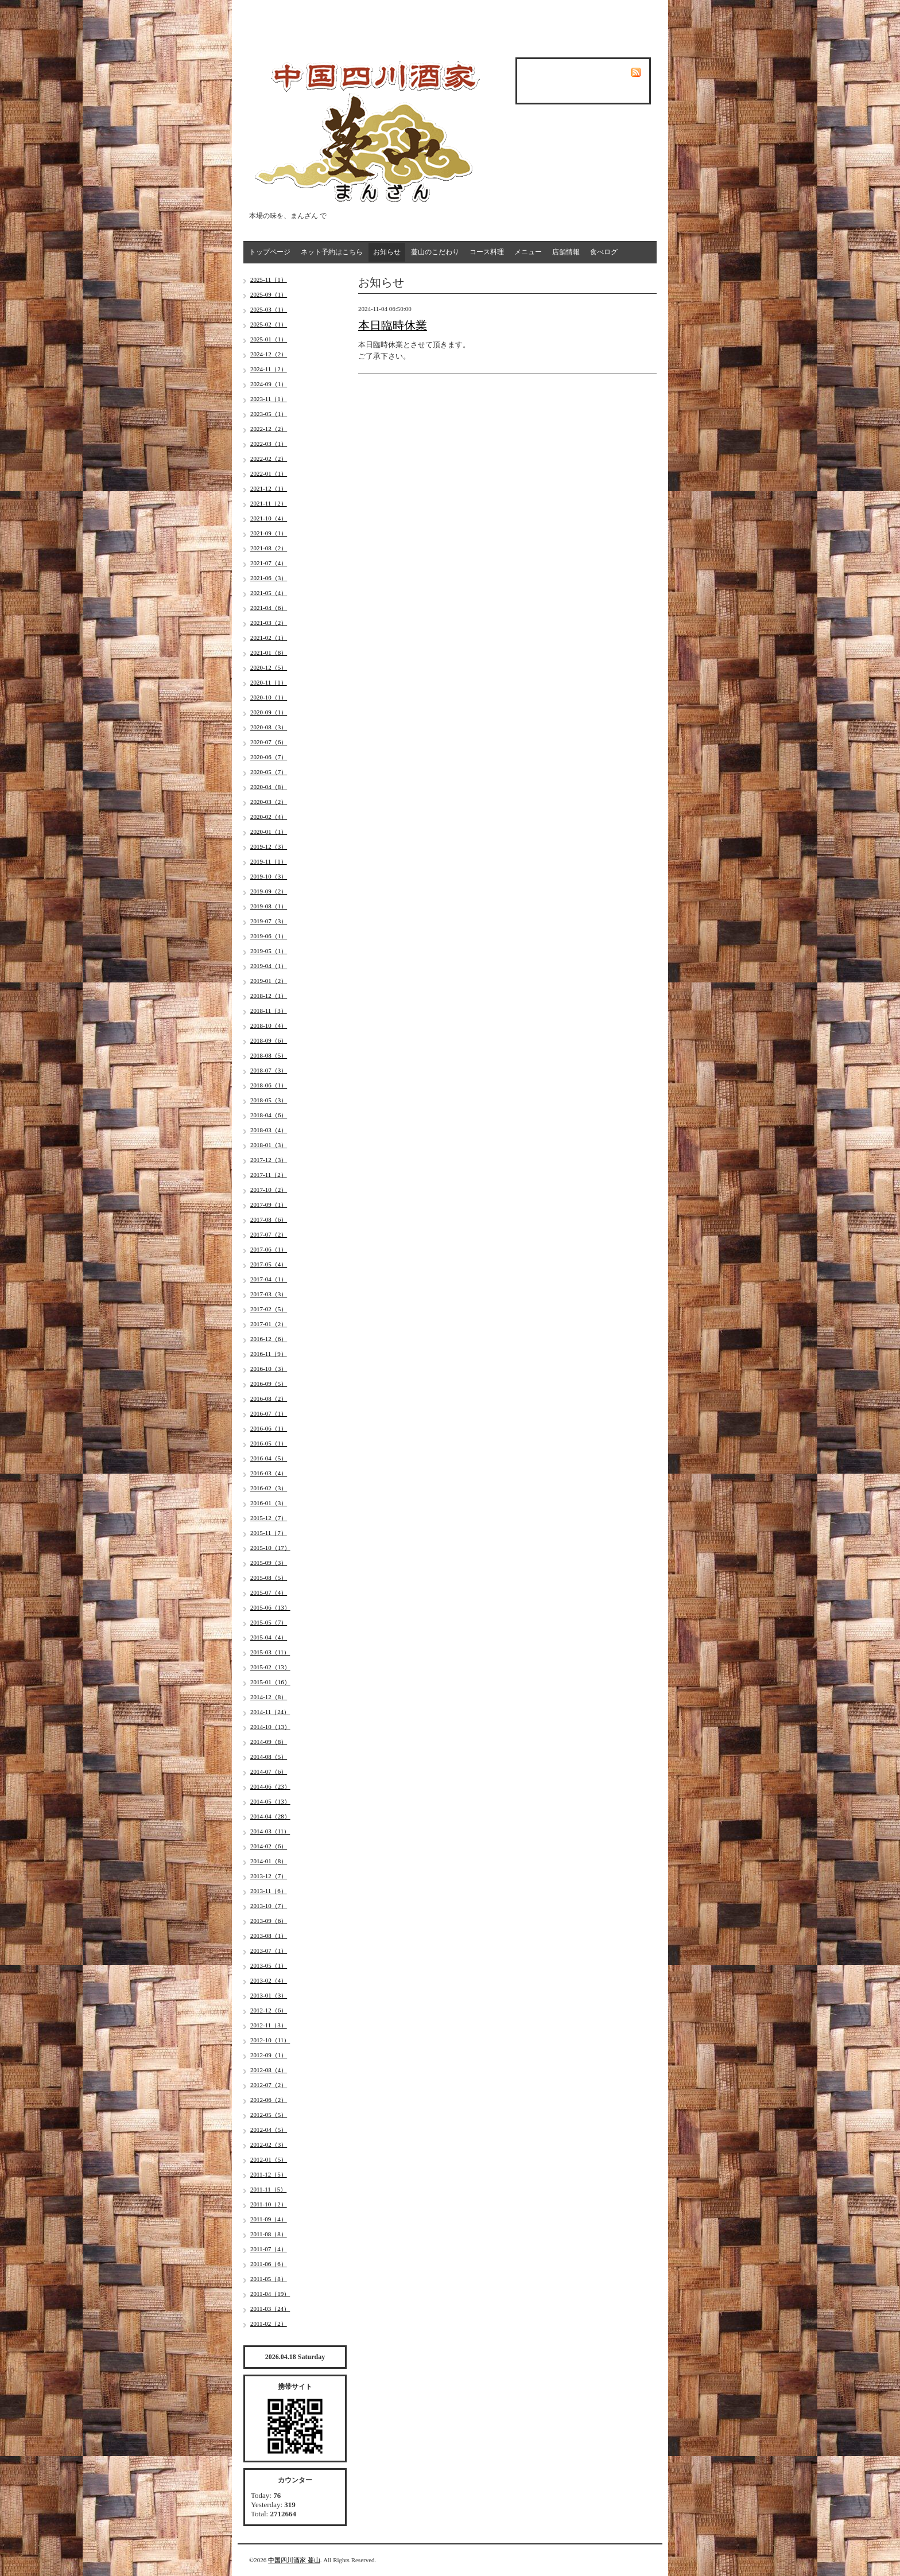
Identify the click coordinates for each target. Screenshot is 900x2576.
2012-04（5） (268, 2129)
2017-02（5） (268, 1309)
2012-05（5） (268, 2114)
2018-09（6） (268, 1040)
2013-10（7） (268, 1905)
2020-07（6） (268, 742)
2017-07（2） (268, 1234)
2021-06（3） (268, 577)
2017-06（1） (268, 1249)
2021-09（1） (268, 533)
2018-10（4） (268, 1025)
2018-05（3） (268, 1100)
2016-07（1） (268, 1413)
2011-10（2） (268, 2204)
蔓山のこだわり (435, 252)
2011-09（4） (268, 2219)
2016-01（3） (268, 1502)
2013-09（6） (268, 1920)
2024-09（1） (268, 383)
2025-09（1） (268, 294)
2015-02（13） (270, 1667)
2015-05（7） (268, 1622)
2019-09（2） (268, 891)
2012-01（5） (268, 2159)
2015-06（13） (270, 1607)
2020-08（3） (268, 727)
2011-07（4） (268, 2248)
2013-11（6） (268, 1890)
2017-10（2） (268, 1189)
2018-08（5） (268, 1055)
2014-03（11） (270, 1831)
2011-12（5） (268, 2174)
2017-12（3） (268, 1159)
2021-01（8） (268, 652)
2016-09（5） (268, 1383)
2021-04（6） (268, 607)
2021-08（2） (268, 548)
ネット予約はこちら (332, 252)
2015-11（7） (268, 1532)
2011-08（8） (268, 2234)
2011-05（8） (268, 2278)
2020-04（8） (268, 786)
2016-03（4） (268, 1473)
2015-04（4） (268, 1637)
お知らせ (387, 252)
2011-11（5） (268, 2189)
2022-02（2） (268, 458)
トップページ (269, 252)
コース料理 (487, 252)
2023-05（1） (268, 413)
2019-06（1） (268, 936)
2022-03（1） (268, 443)
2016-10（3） (268, 1368)
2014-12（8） (268, 1696)
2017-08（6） (268, 1219)
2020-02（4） (268, 816)
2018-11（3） (268, 1010)
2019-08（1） (268, 906)
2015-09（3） (268, 1562)
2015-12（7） (268, 1517)
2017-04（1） (268, 1279)
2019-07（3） (268, 921)
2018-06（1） (268, 1085)
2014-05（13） (270, 1801)
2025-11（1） (268, 279)
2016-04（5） (268, 1458)
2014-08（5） (268, 1756)
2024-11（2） (268, 369)
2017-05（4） (268, 1264)
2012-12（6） (268, 2010)
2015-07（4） (268, 1592)
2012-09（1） (268, 2055)
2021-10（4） (268, 518)
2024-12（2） (268, 354)
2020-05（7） (268, 771)
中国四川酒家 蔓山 (294, 2559)
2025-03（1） (268, 309)
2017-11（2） (268, 1174)
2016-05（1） (268, 1443)
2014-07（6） (268, 1771)
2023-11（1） (268, 398)
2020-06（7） (268, 756)
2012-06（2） (268, 2099)
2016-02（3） (268, 1488)
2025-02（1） (268, 324)
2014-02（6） (268, 1846)
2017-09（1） (268, 1204)
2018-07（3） (268, 1070)
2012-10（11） (270, 2040)
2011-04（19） (270, 2293)
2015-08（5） (268, 1577)
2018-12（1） (268, 995)
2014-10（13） (270, 1726)
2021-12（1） (268, 488)
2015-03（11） (270, 1652)
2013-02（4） (268, 1980)
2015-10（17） (270, 1547)
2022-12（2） (268, 428)
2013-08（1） (268, 1935)
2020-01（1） (268, 831)
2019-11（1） (268, 861)
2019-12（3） (268, 846)
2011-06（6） (268, 2263)
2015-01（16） (270, 1682)
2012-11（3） (268, 2025)
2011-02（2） (268, 2323)
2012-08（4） (268, 2069)
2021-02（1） (268, 637)
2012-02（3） (268, 2144)
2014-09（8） (268, 1741)
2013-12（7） (268, 1875)
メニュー (528, 252)
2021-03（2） (268, 622)
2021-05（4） (268, 592)
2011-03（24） (270, 2308)
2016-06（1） (268, 1428)
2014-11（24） (270, 1711)
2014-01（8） (268, 1861)
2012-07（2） (268, 2084)
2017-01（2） (268, 1323)
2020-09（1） (268, 712)
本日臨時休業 (392, 325)
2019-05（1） (268, 950)
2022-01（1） (268, 473)
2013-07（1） (268, 1950)
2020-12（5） (268, 667)
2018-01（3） (268, 1144)
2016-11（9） (268, 1353)
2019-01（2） (268, 980)
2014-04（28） (270, 1816)
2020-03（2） (268, 801)
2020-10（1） (268, 697)
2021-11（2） (268, 503)
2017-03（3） (268, 1294)
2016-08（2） (268, 1398)
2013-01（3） (268, 1995)
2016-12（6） (268, 1338)
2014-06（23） (270, 1786)
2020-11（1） (268, 682)
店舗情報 (566, 252)
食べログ (604, 252)
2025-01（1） (268, 339)
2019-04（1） (268, 965)
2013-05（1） (268, 1965)
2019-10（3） (268, 876)
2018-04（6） (268, 1115)
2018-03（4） (268, 1129)
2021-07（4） (268, 563)
